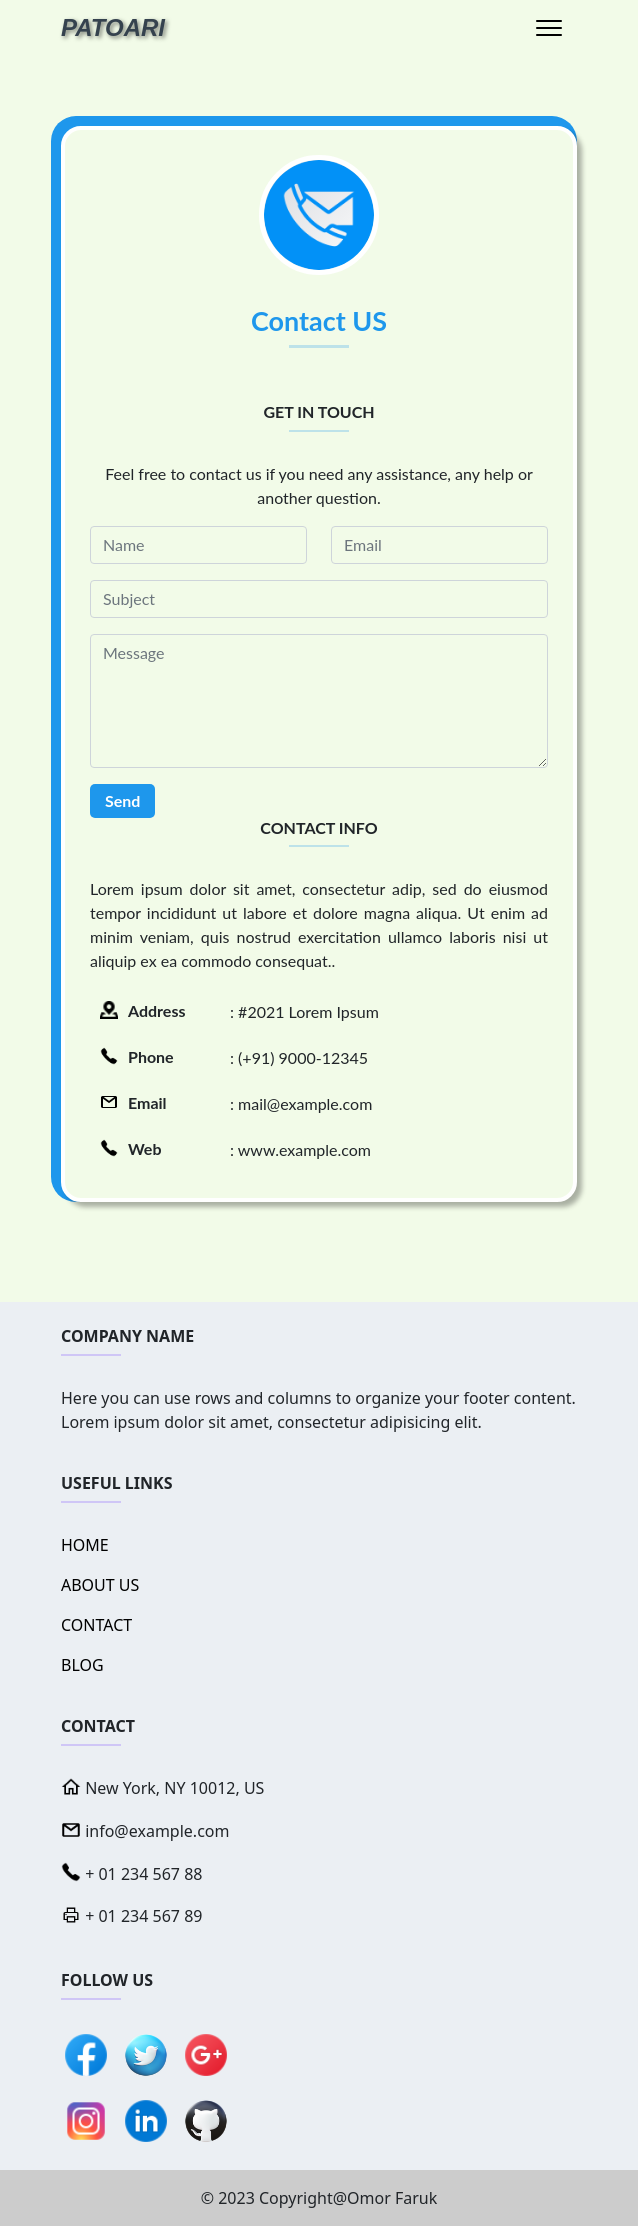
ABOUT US (100, 1585)
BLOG (82, 1665)
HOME (85, 1545)
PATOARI (113, 27)
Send (122, 800)
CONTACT (96, 1625)
